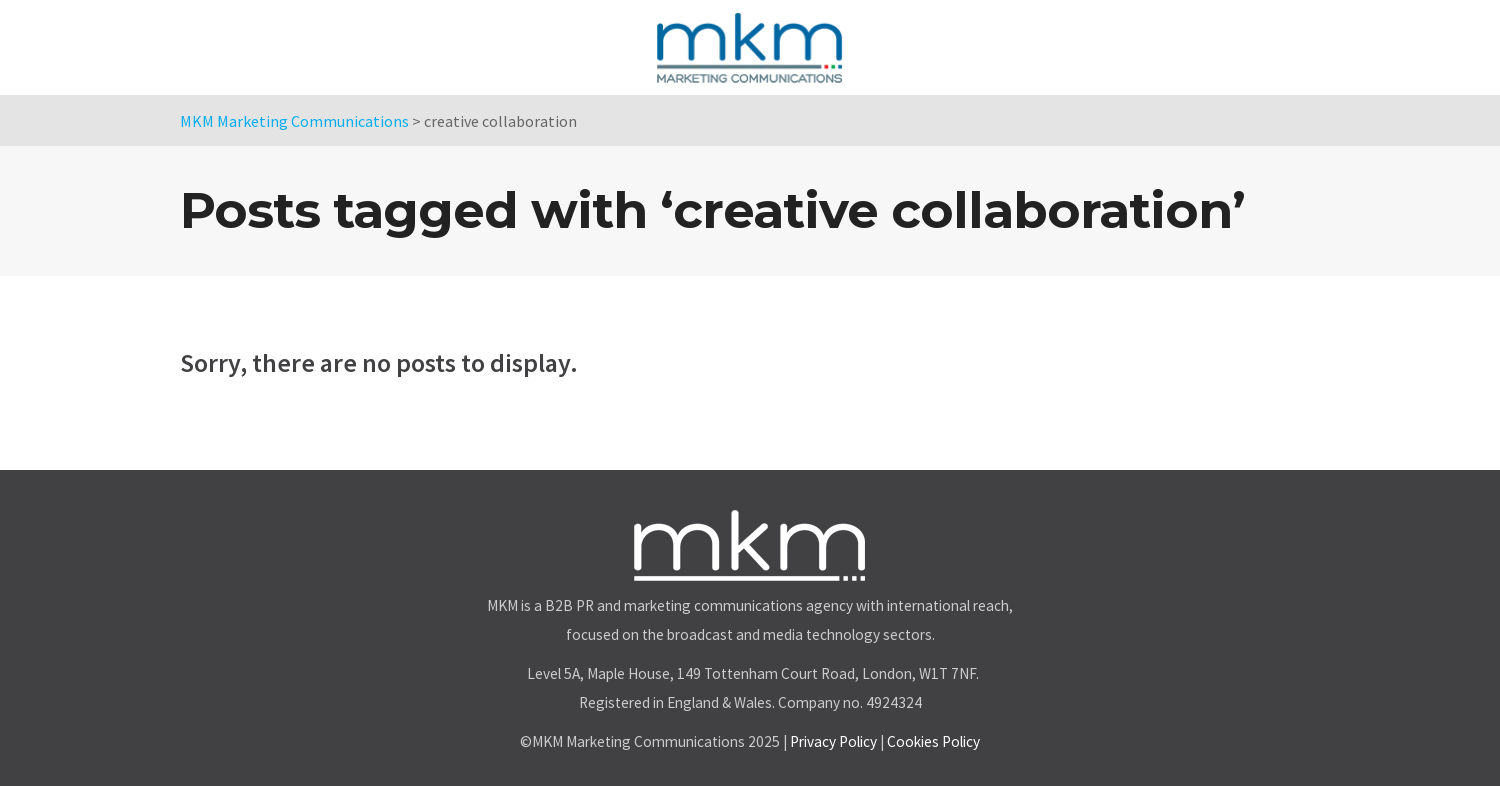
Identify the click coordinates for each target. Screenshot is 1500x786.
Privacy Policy (833, 741)
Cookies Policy (933, 741)
